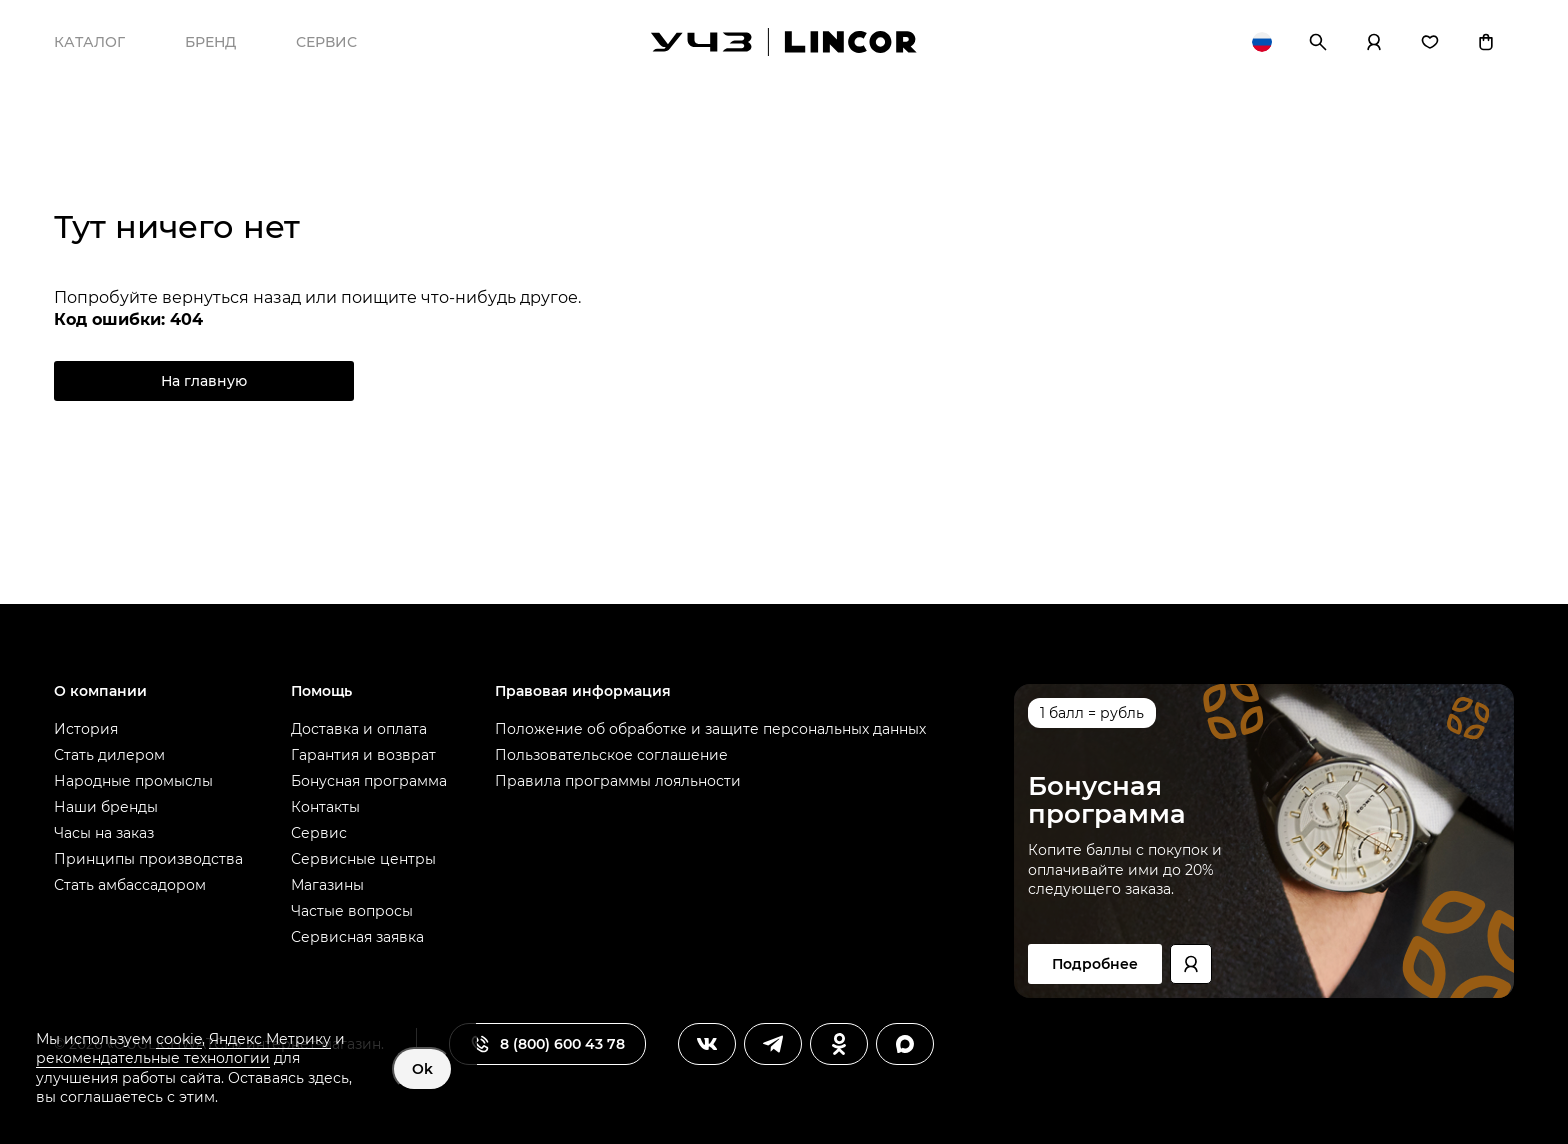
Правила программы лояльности (618, 781)
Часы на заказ (104, 833)
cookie (179, 1039)
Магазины (327, 885)
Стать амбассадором (130, 885)
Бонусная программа (369, 781)
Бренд (210, 42)
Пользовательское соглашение (611, 755)
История (86, 729)
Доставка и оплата (359, 729)
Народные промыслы (133, 781)
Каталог (89, 42)
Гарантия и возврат (363, 755)
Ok (422, 1069)
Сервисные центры (363, 859)
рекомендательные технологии (153, 1058)
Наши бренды (106, 807)
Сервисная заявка (357, 937)
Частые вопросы (352, 911)
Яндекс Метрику (270, 1039)
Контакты (325, 807)
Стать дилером (109, 755)
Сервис (326, 42)
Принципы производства (148, 859)
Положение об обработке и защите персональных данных (710, 729)
